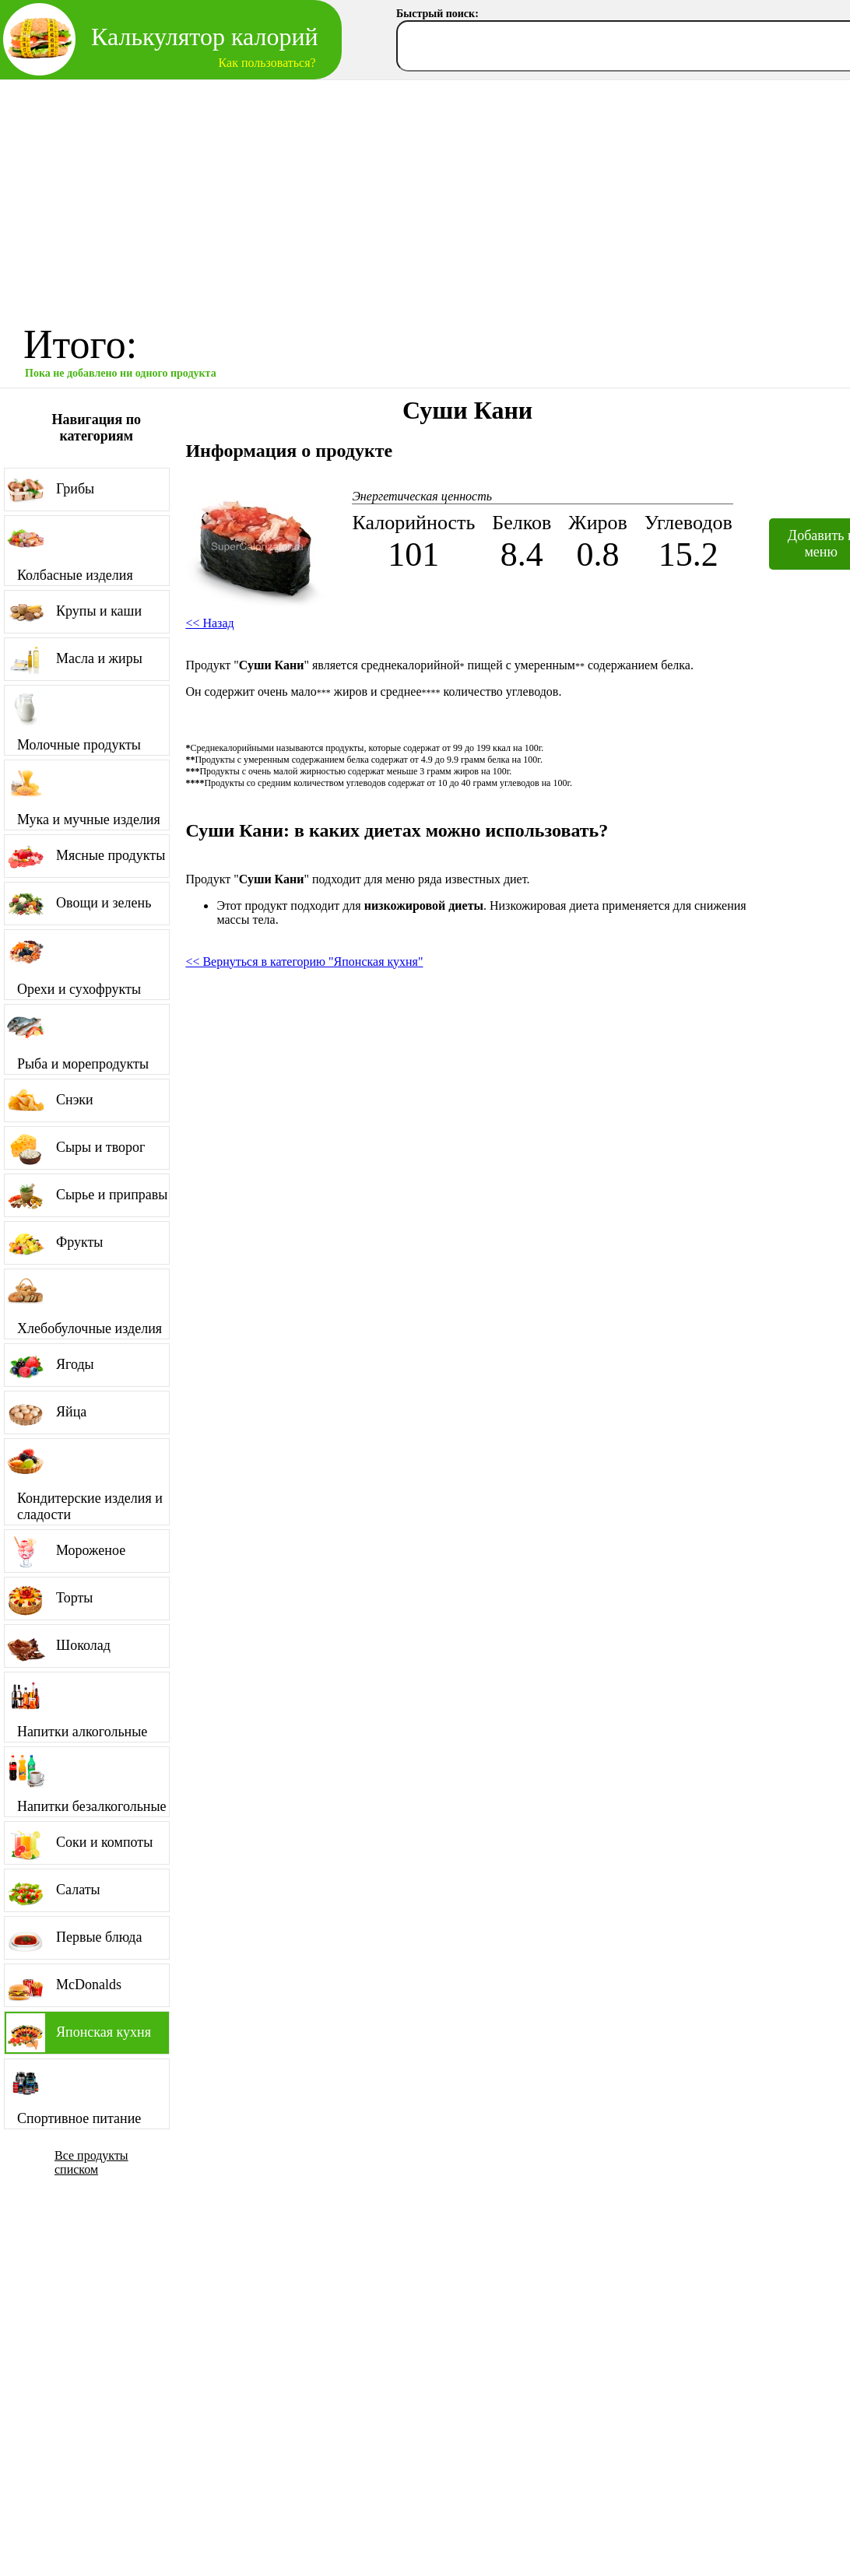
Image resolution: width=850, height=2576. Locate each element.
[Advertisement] (425, 197)
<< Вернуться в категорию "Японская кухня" (304, 961)
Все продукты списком (91, 2162)
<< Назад (209, 623)
